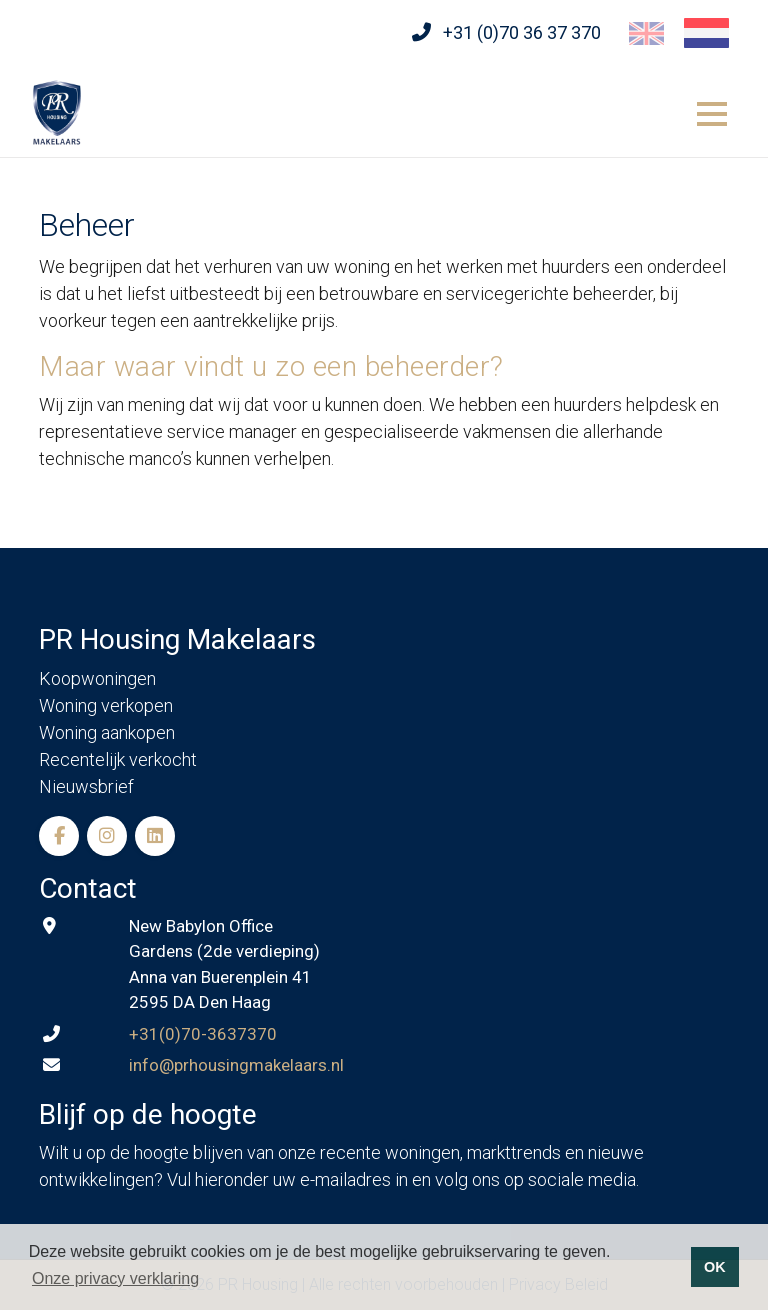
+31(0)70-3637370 (203, 1034)
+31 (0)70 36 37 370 (522, 32)
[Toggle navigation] (712, 111)
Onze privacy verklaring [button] (115, 1278)
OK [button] (715, 1267)
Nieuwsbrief (86, 786)
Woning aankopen (107, 732)
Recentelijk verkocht (118, 759)
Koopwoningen (97, 678)
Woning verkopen (106, 705)
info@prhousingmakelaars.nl (236, 1065)
